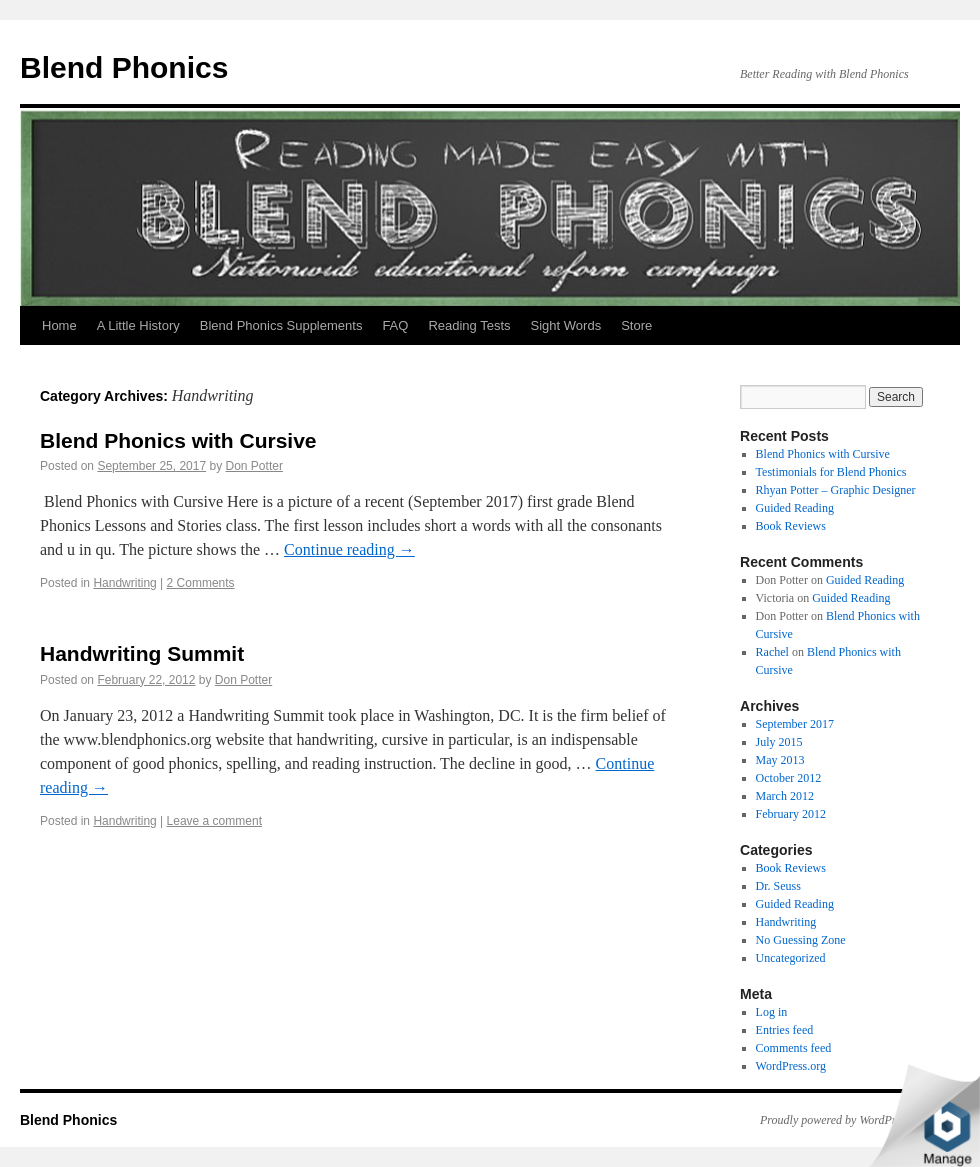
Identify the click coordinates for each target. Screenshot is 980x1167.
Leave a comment (214, 821)
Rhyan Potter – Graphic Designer (836, 490)
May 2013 (780, 760)
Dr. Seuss (778, 886)
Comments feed (794, 1048)
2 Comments (201, 583)
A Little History (138, 325)
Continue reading (349, 549)
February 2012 (791, 814)
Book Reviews (791, 526)
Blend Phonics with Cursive (178, 440)
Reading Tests (469, 325)
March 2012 (785, 796)
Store (636, 325)
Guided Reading (795, 508)
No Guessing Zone (801, 940)
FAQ (395, 325)
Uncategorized (791, 958)
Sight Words (566, 325)
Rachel (772, 652)
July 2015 (779, 742)
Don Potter (254, 466)
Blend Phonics (124, 67)
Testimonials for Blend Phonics (831, 472)
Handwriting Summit (142, 653)
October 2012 (789, 778)
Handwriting (124, 583)
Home (59, 325)
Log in (772, 1012)
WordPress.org (791, 1066)
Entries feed (785, 1030)
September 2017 (795, 724)
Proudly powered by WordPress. (837, 1120)
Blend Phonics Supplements (281, 325)
